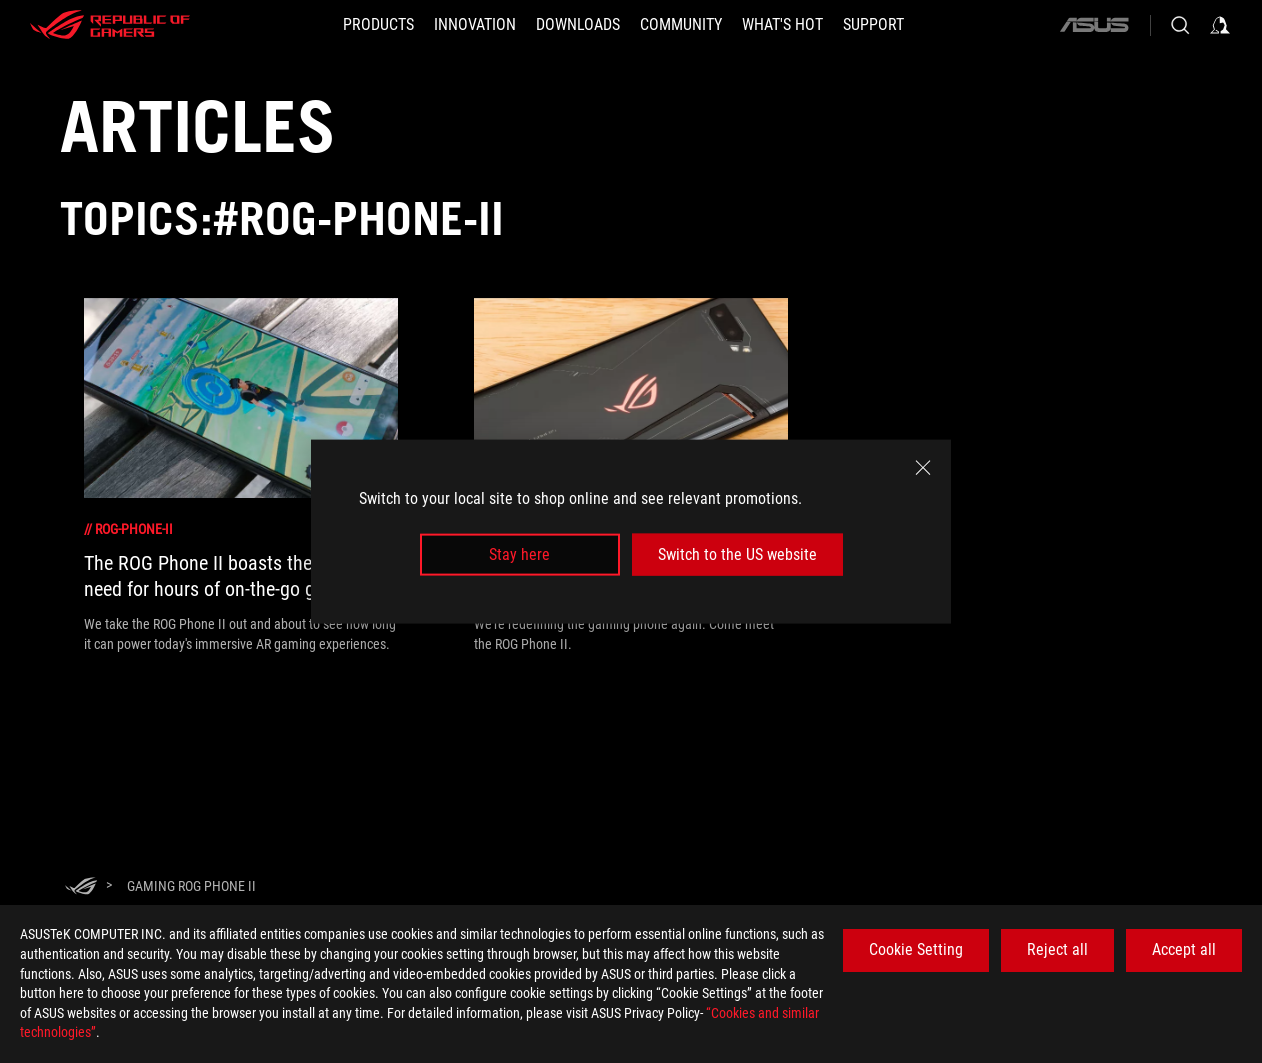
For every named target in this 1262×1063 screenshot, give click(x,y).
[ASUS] (1094, 25)
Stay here (519, 554)
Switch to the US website (737, 554)
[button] (378, 25)
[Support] (873, 25)
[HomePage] (81, 887)
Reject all (1057, 949)
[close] (923, 467)
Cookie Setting (916, 949)
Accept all (1184, 949)
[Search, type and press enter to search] (1180, 25)
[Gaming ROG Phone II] (191, 886)
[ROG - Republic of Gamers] (110, 25)
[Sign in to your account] (1220, 25)
